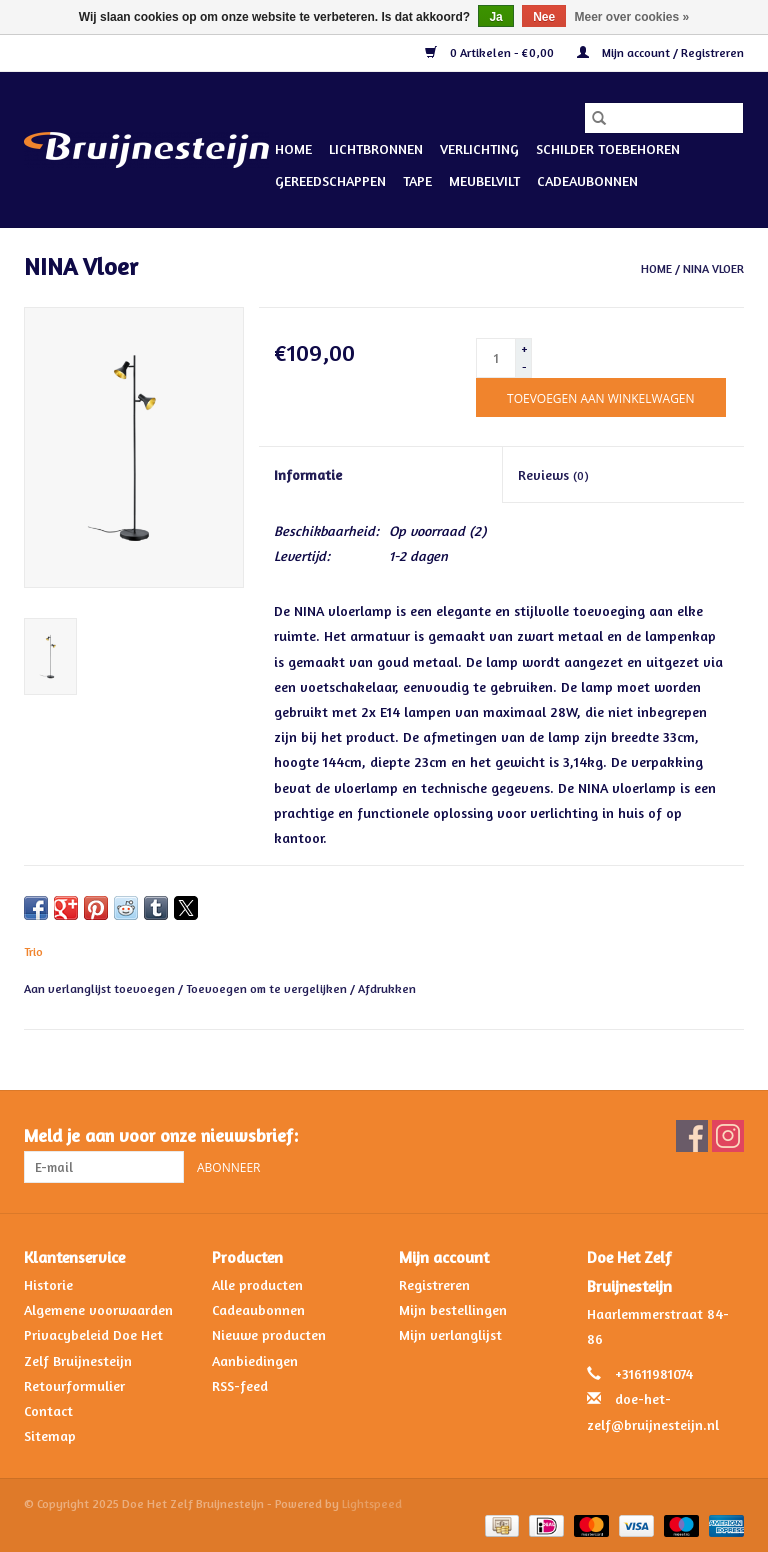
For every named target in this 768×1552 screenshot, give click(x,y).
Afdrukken (387, 988)
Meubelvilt (484, 180)
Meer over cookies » (632, 17)
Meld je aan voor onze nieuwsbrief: (161, 1135)
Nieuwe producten (269, 1334)
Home (293, 148)
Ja (495, 17)
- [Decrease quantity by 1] (524, 366)
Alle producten (257, 1284)
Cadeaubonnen (587, 180)
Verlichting (479, 148)
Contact (48, 1410)
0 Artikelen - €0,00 (491, 52)
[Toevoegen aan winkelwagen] (600, 397)
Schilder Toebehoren (608, 148)
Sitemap (50, 1435)
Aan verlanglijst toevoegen (101, 988)
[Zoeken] (664, 118)
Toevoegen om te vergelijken (268, 988)
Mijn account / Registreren (660, 52)
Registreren (434, 1284)
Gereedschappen (330, 180)
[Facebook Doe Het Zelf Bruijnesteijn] (692, 1136)
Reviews (553, 474)
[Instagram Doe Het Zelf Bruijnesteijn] (728, 1136)
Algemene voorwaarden (98, 1309)
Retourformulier (74, 1385)
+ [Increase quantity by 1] (524, 348)
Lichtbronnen (376, 148)
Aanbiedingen (255, 1360)
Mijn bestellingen (453, 1309)
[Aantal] (496, 358)
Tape (417, 180)
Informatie (308, 474)
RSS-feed (240, 1385)
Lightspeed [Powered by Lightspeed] (372, 1503)
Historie (48, 1284)
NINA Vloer (713, 268)
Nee (544, 17)
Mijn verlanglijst (450, 1334)
